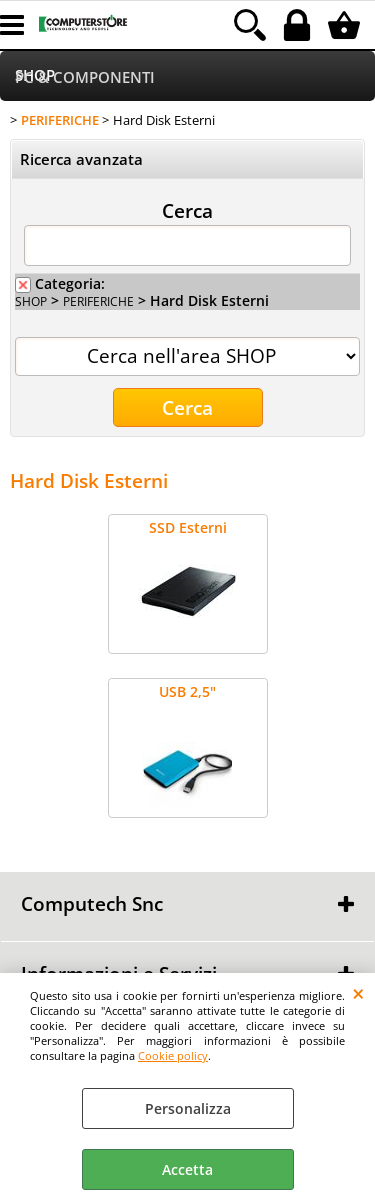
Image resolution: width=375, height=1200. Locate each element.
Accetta (187, 1169)
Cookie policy (173, 1055)
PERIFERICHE (98, 301)
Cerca (187, 210)
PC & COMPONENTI (85, 77)
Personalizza (188, 1108)
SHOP (31, 301)
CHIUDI (358, 993)
